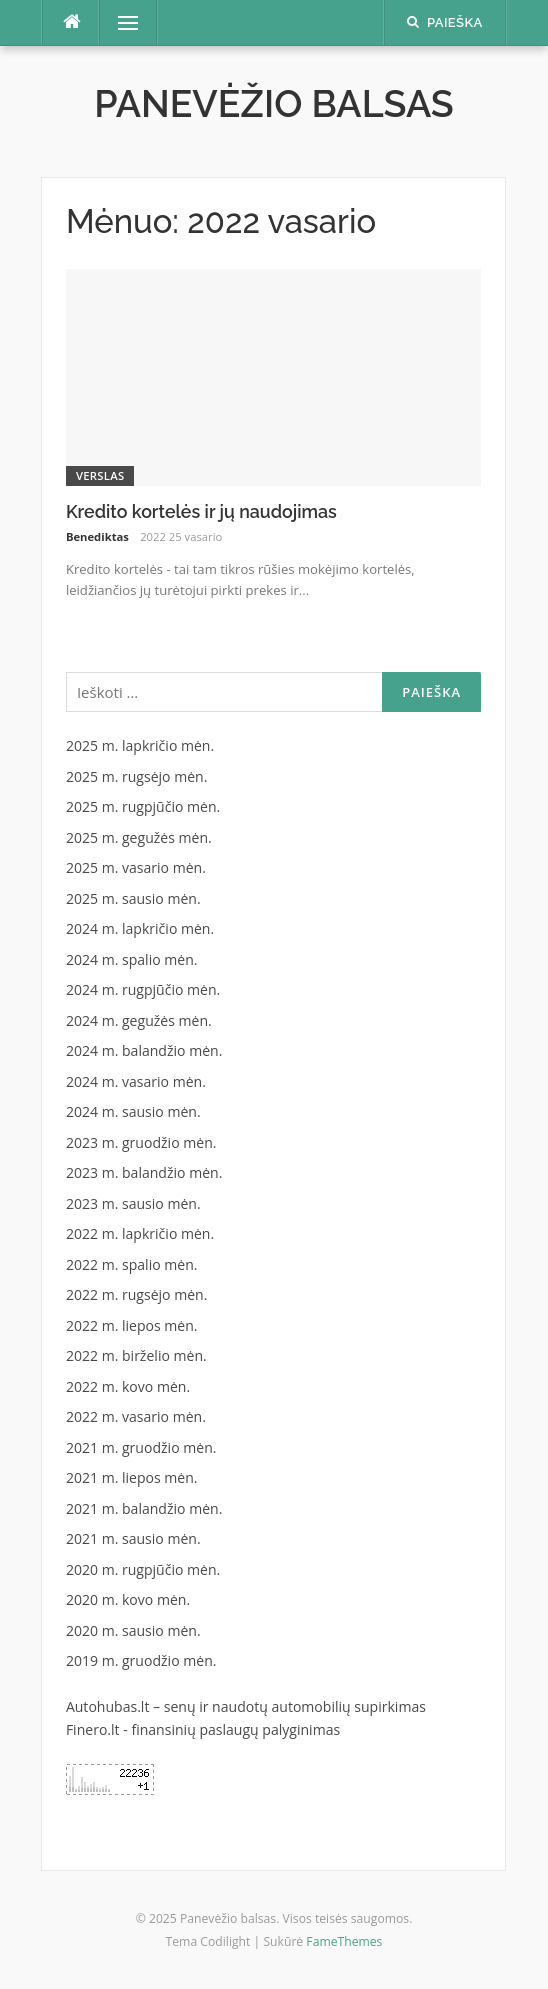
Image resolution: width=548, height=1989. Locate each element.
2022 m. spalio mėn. (132, 1264)
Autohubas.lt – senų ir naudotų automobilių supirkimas (246, 1706)
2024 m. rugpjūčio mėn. (143, 989)
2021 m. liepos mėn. (132, 1477)
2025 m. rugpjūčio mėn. (143, 806)
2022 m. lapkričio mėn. (140, 1233)
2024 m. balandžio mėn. (144, 1050)
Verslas (100, 475)
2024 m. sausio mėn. (133, 1111)
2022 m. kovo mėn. (128, 1386)
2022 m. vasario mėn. (136, 1416)
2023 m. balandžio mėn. (144, 1172)
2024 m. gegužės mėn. (139, 1020)
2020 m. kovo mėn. (128, 1599)
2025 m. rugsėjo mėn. (137, 776)
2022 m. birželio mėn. (136, 1355)
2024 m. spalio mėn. (132, 959)
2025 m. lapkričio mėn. (140, 745)
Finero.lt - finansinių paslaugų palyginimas (203, 1729)
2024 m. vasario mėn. (136, 1081)
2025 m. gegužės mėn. (139, 837)
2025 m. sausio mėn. (133, 898)
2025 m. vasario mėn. (136, 867)
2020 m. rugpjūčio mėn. (143, 1569)
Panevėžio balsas (274, 104)
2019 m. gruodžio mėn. (141, 1660)
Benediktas (97, 536)
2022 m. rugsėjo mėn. (137, 1294)
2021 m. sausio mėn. (133, 1538)
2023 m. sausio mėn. (133, 1203)
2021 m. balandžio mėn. (144, 1508)
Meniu (120, 22)
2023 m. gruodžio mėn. (141, 1142)
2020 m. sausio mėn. (133, 1630)
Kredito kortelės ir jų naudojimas (201, 511)
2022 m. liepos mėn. (132, 1325)
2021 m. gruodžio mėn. (141, 1447)
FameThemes (344, 1941)
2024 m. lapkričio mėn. (140, 928)
